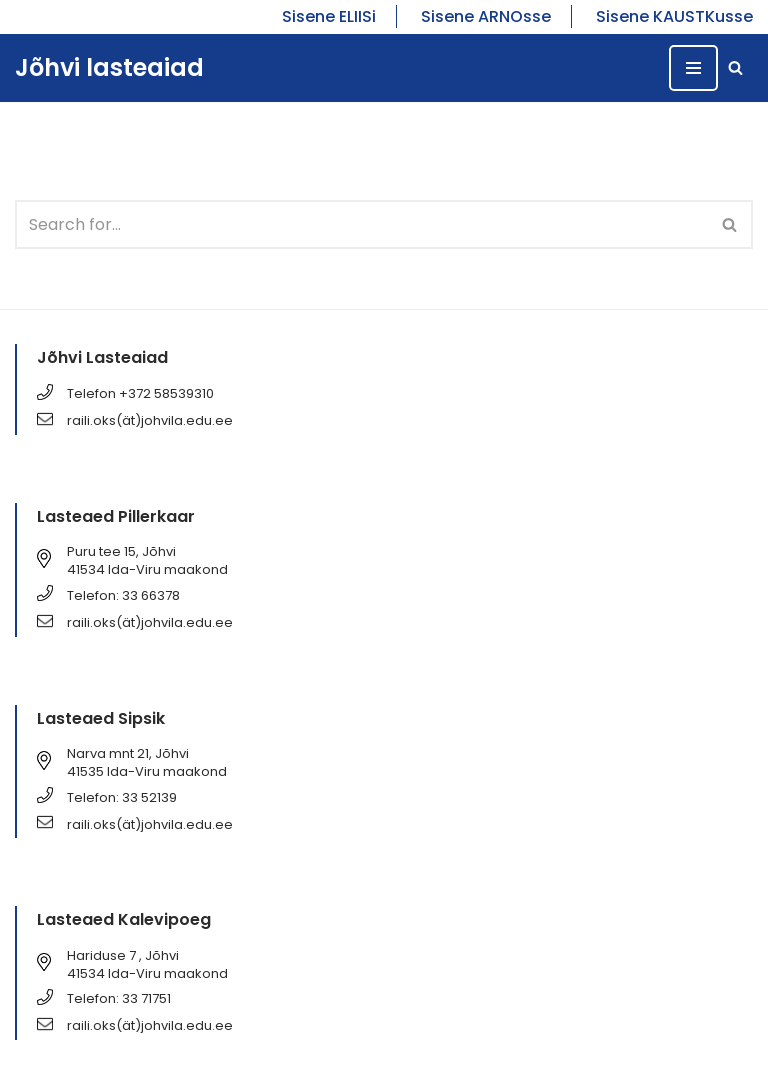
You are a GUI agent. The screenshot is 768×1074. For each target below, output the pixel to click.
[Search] (735, 67)
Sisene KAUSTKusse (674, 16)
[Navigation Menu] (693, 68)
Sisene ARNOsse (486, 16)
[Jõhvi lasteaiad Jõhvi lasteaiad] (109, 68)
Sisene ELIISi (329, 16)
